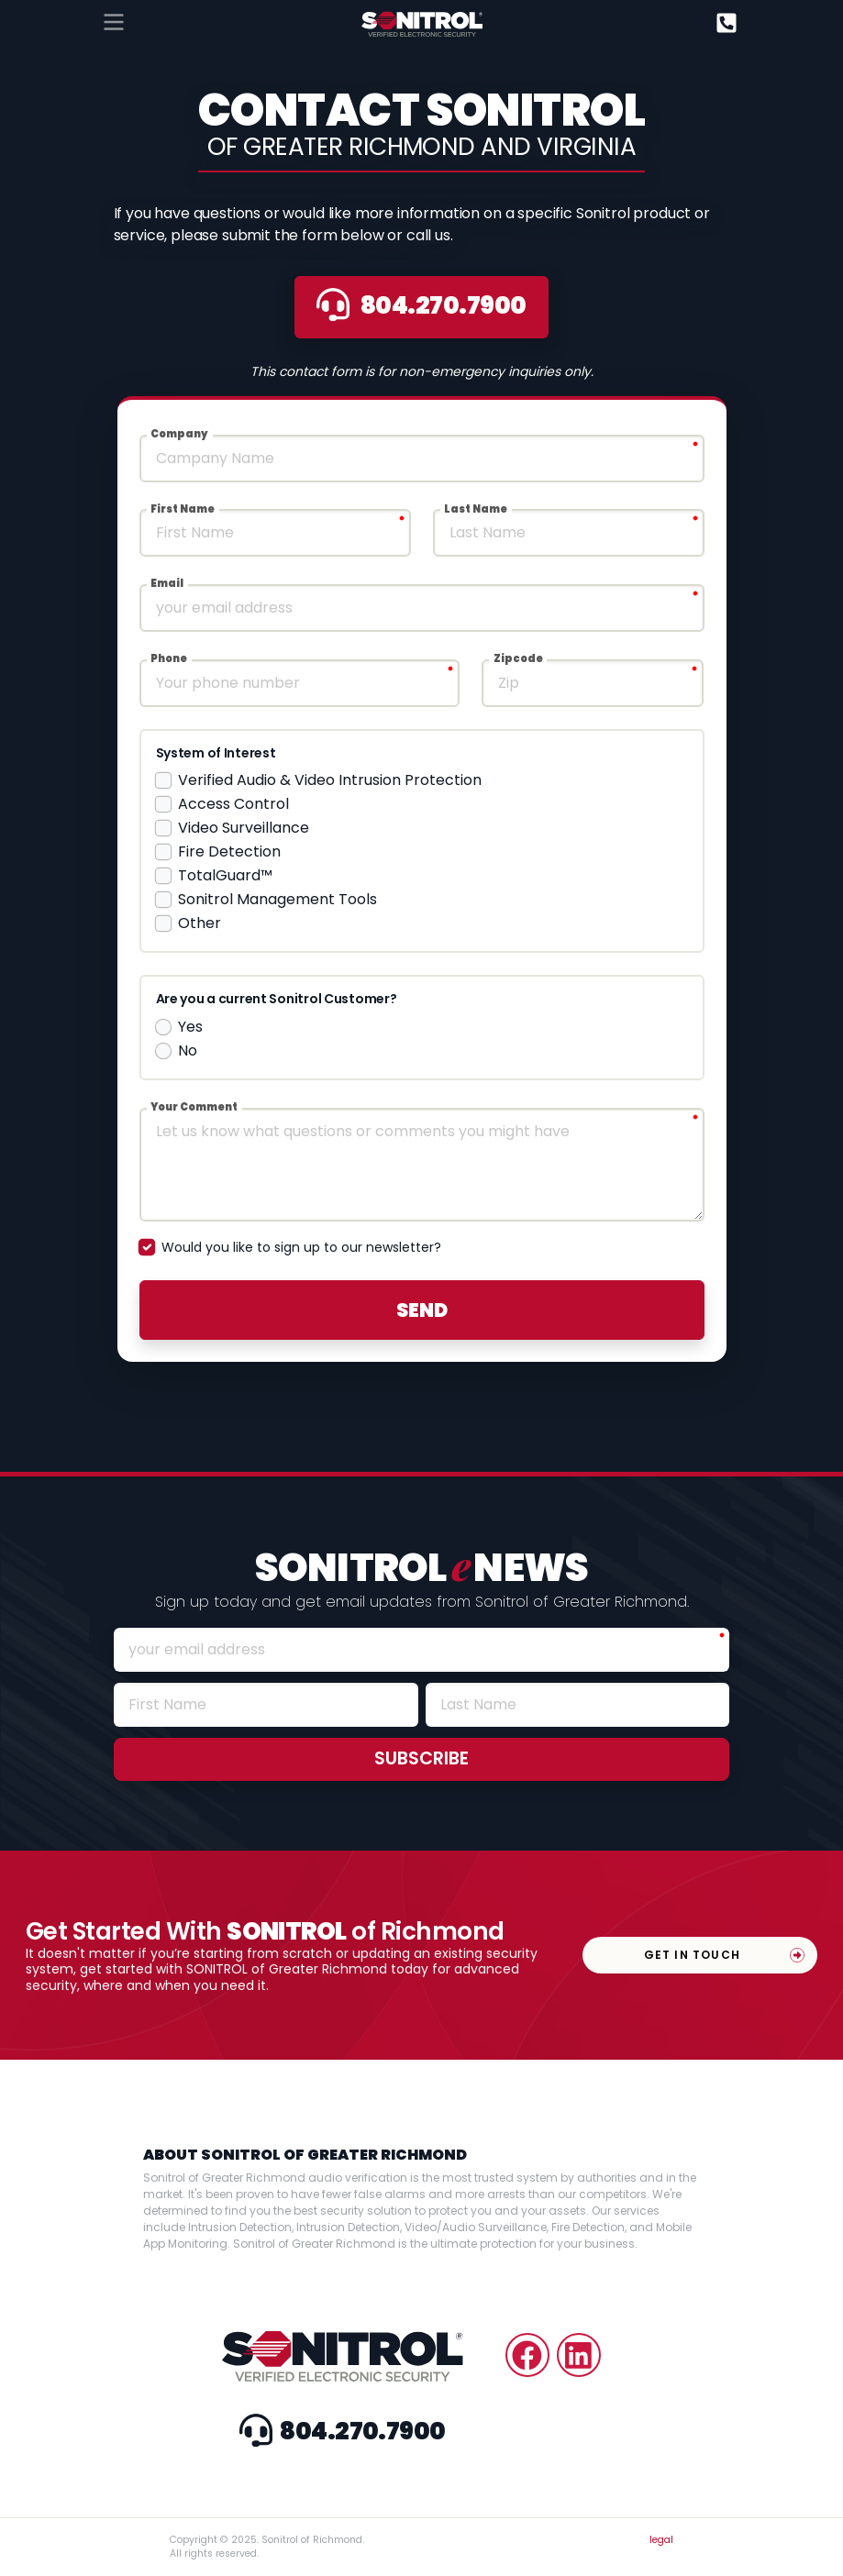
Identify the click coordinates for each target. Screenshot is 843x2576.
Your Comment (194, 1107)
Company (179, 433)
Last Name (475, 509)
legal (661, 2540)
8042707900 (421, 305)
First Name (182, 509)
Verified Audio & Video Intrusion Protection (330, 779)
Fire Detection (229, 851)
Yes (190, 1026)
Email (166, 583)
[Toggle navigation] (114, 22)
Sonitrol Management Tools (277, 899)
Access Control (233, 803)
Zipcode (518, 658)
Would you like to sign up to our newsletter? (301, 1247)
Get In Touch (692, 1954)
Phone (168, 658)
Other (199, 923)
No (187, 1050)
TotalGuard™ (225, 875)
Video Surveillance (243, 827)
